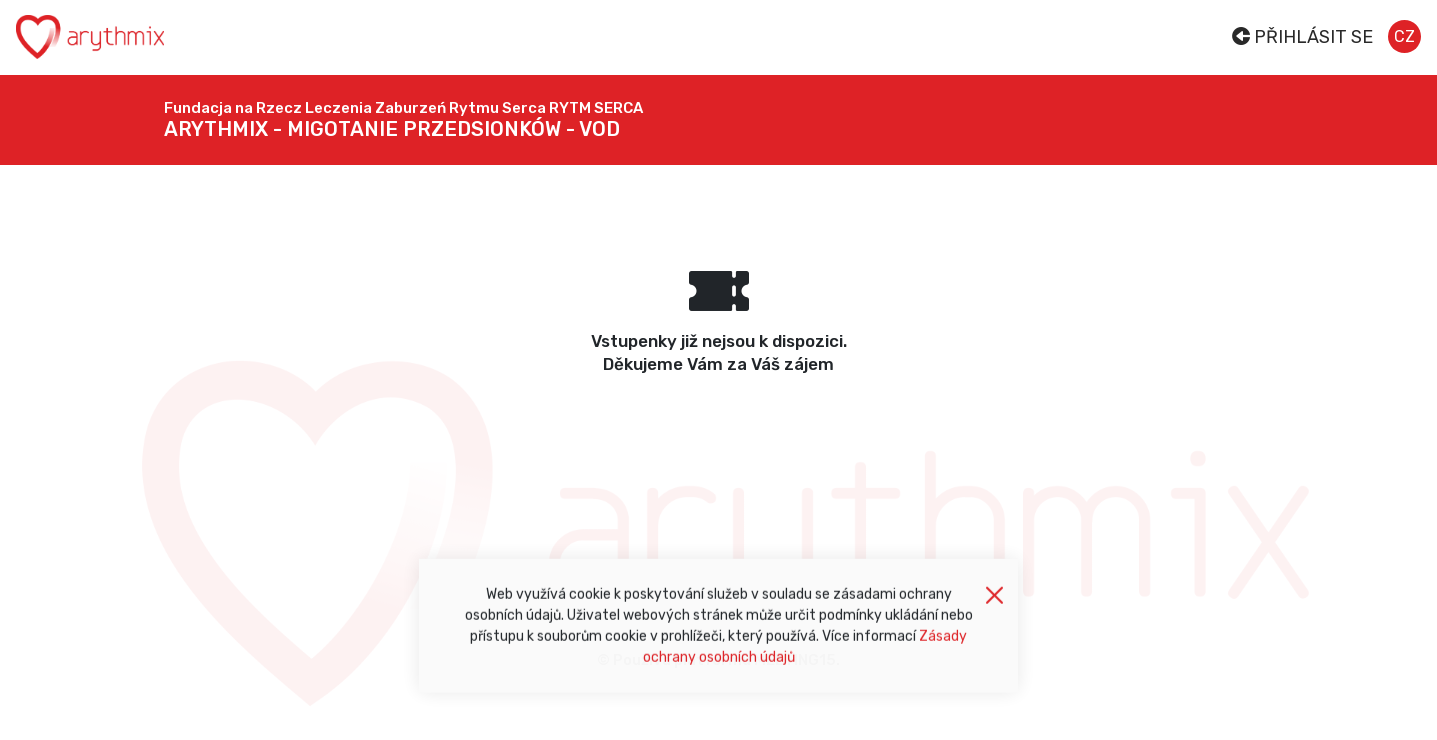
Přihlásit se (1302, 37)
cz (1404, 36)
